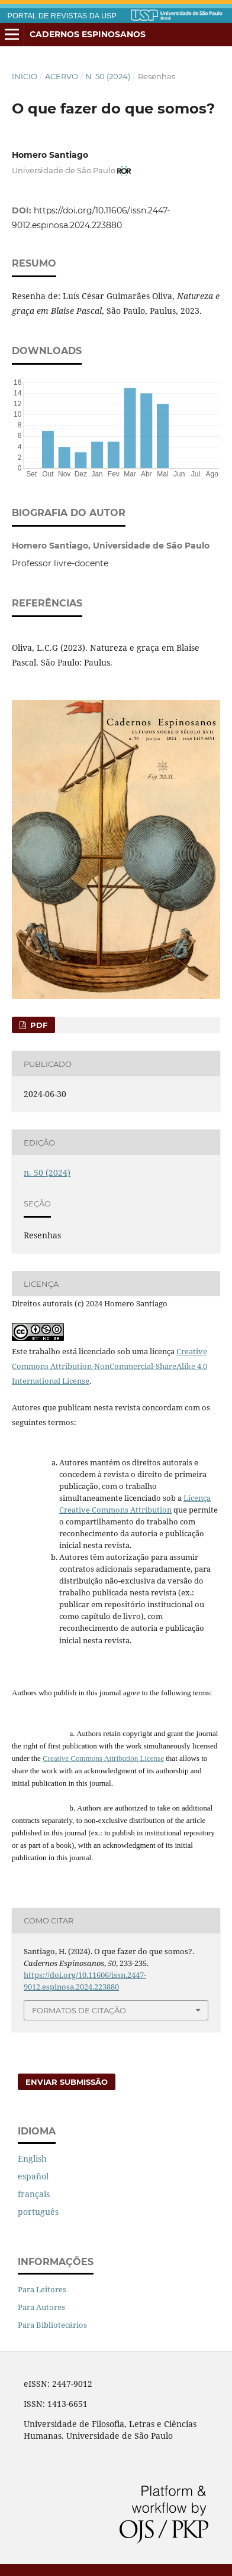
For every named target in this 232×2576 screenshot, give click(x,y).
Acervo (61, 76)
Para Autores (41, 2307)
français (34, 2193)
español (33, 2176)
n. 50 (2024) (107, 76)
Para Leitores (42, 2289)
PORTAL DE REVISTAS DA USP (62, 16)
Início (24, 76)
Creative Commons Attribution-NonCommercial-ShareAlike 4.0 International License (109, 1366)
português (38, 2211)
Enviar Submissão (66, 2082)
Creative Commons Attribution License (103, 1758)
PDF (37, 1025)
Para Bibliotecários (52, 2324)
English (32, 2158)
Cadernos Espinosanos (88, 34)
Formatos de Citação (79, 2010)
